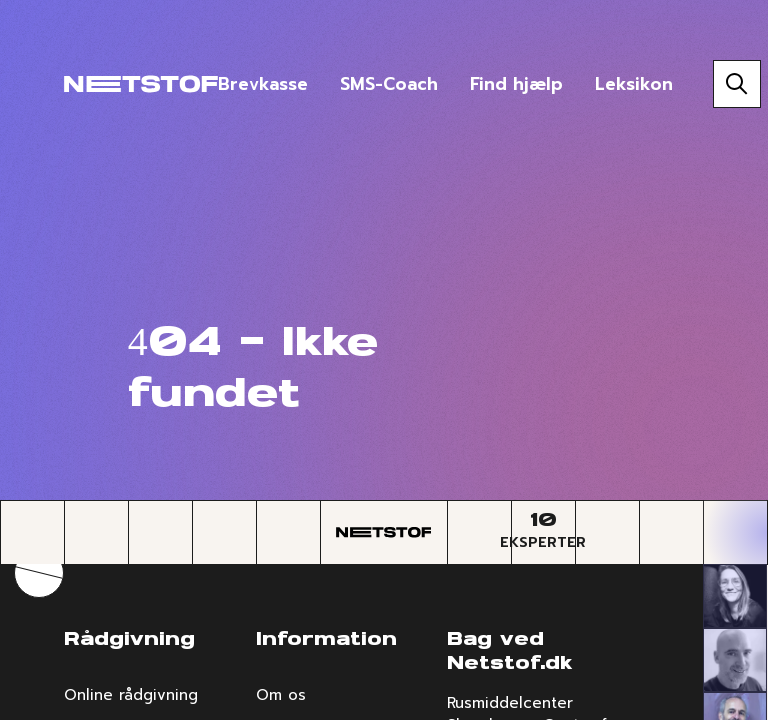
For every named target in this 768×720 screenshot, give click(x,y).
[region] (384, 360)
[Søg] (737, 84)
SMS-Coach (389, 84)
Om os (281, 695)
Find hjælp (516, 84)
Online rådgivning (131, 695)
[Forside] (141, 84)
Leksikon (634, 84)
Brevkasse (263, 84)
